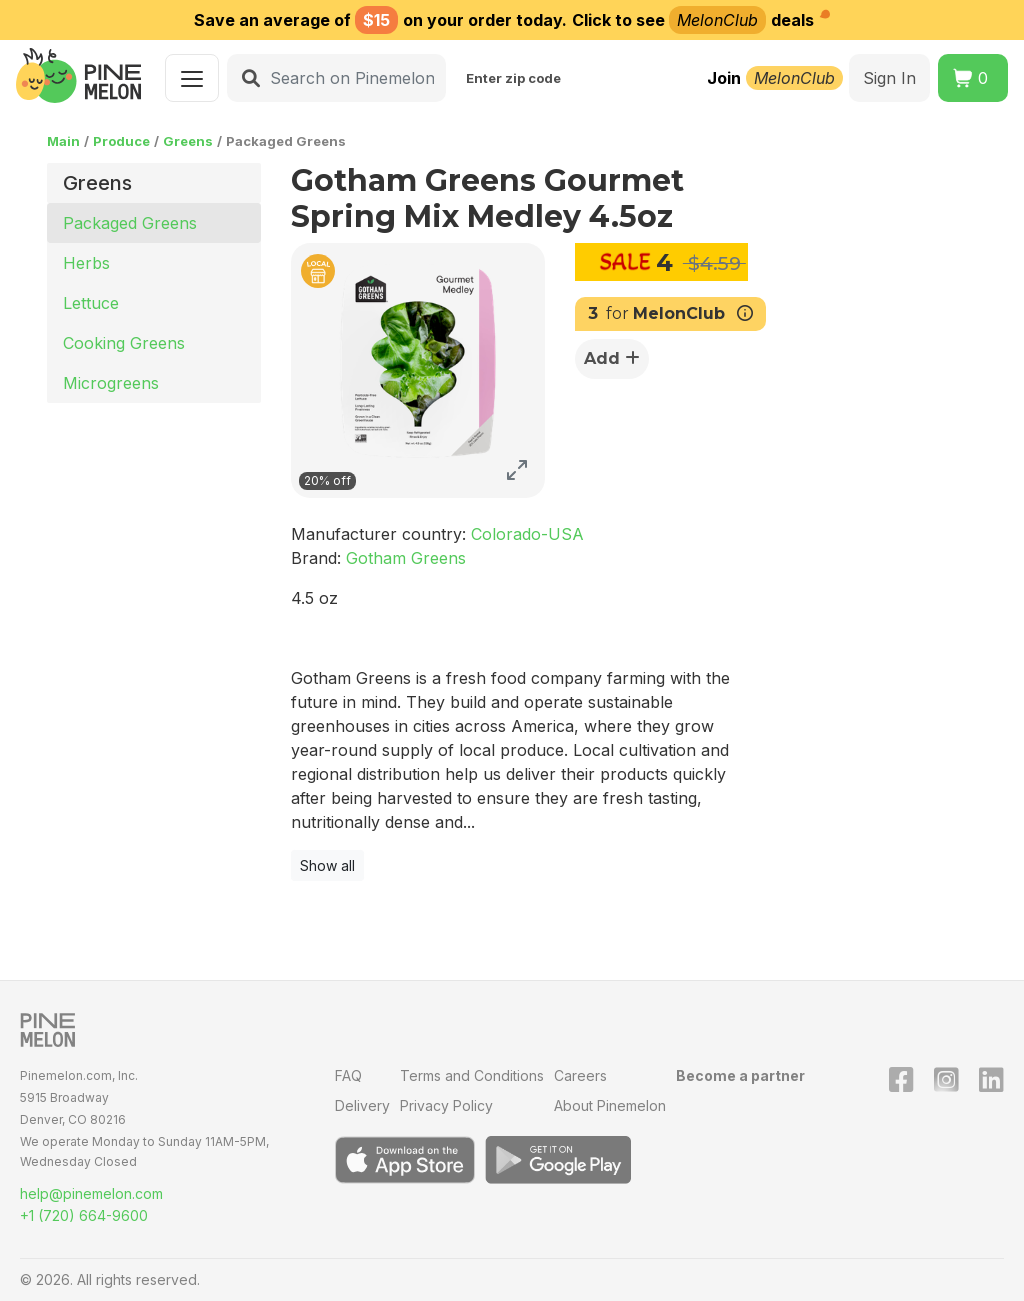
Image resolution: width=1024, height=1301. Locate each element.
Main (63, 141)
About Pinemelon (610, 1105)
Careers (580, 1075)
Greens (188, 141)
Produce (121, 141)
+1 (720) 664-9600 (84, 1215)
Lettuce (91, 303)
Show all (327, 865)
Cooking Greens (124, 343)
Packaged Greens (130, 223)
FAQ (348, 1075)
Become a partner (740, 1075)
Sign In (889, 78)
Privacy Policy (446, 1105)
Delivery (362, 1105)
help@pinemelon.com (91, 1193)
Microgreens (111, 383)
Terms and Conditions (472, 1075)
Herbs (86, 263)
